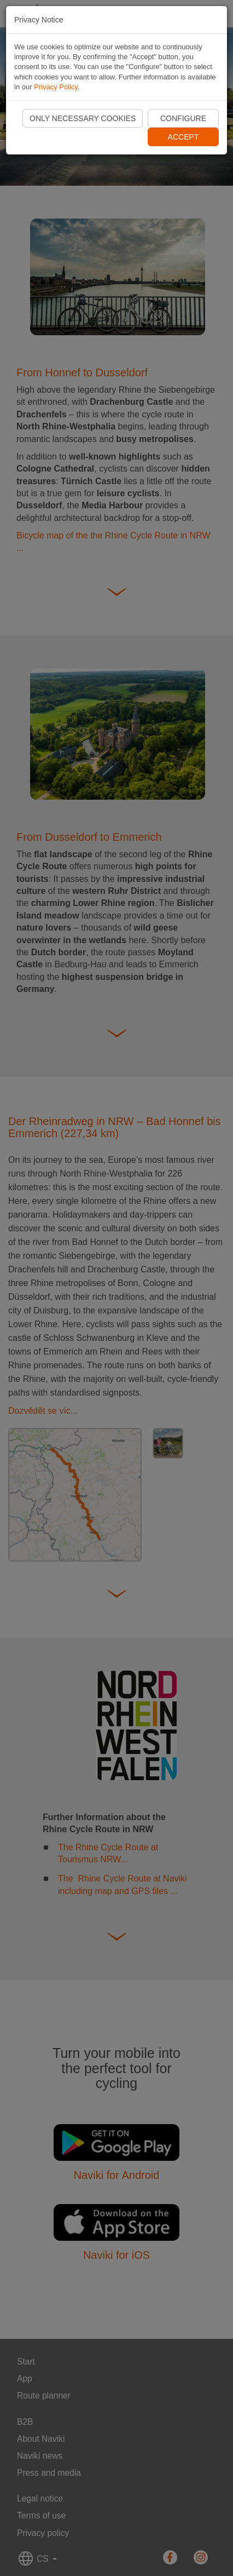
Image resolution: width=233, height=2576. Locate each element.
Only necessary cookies (83, 118)
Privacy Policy (56, 87)
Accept (183, 137)
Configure (183, 118)
